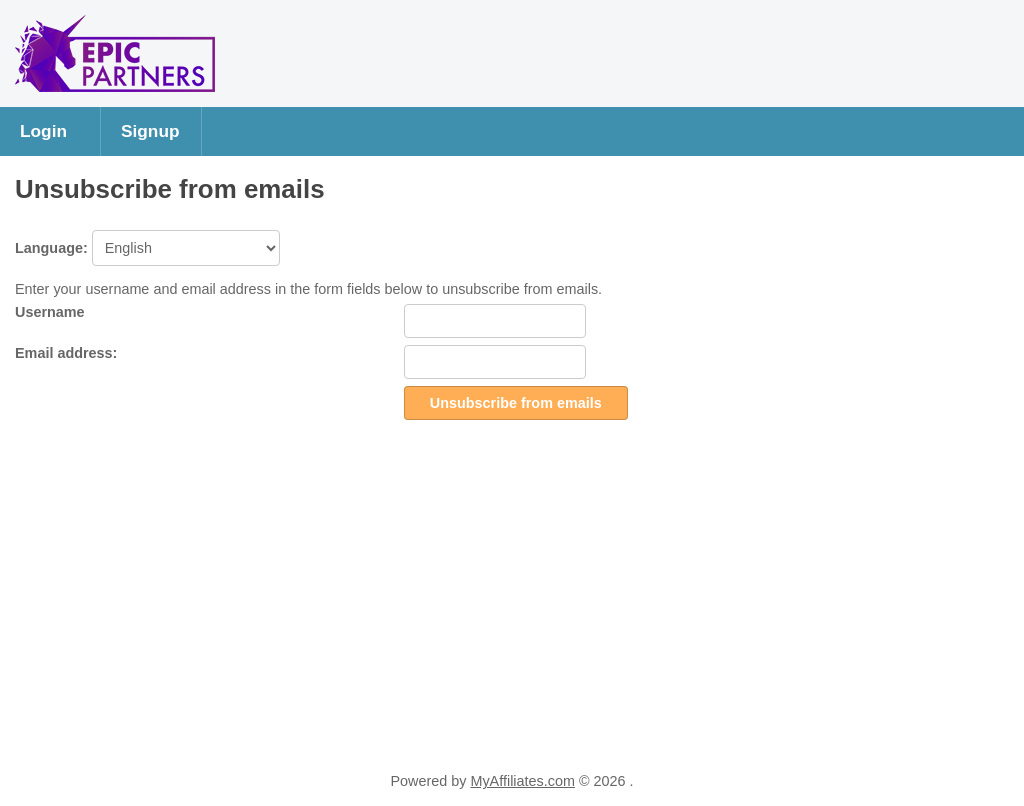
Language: (147, 248)
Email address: (66, 353)
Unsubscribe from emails (516, 403)
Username (50, 312)
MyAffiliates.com (522, 781)
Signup (150, 131)
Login (43, 131)
